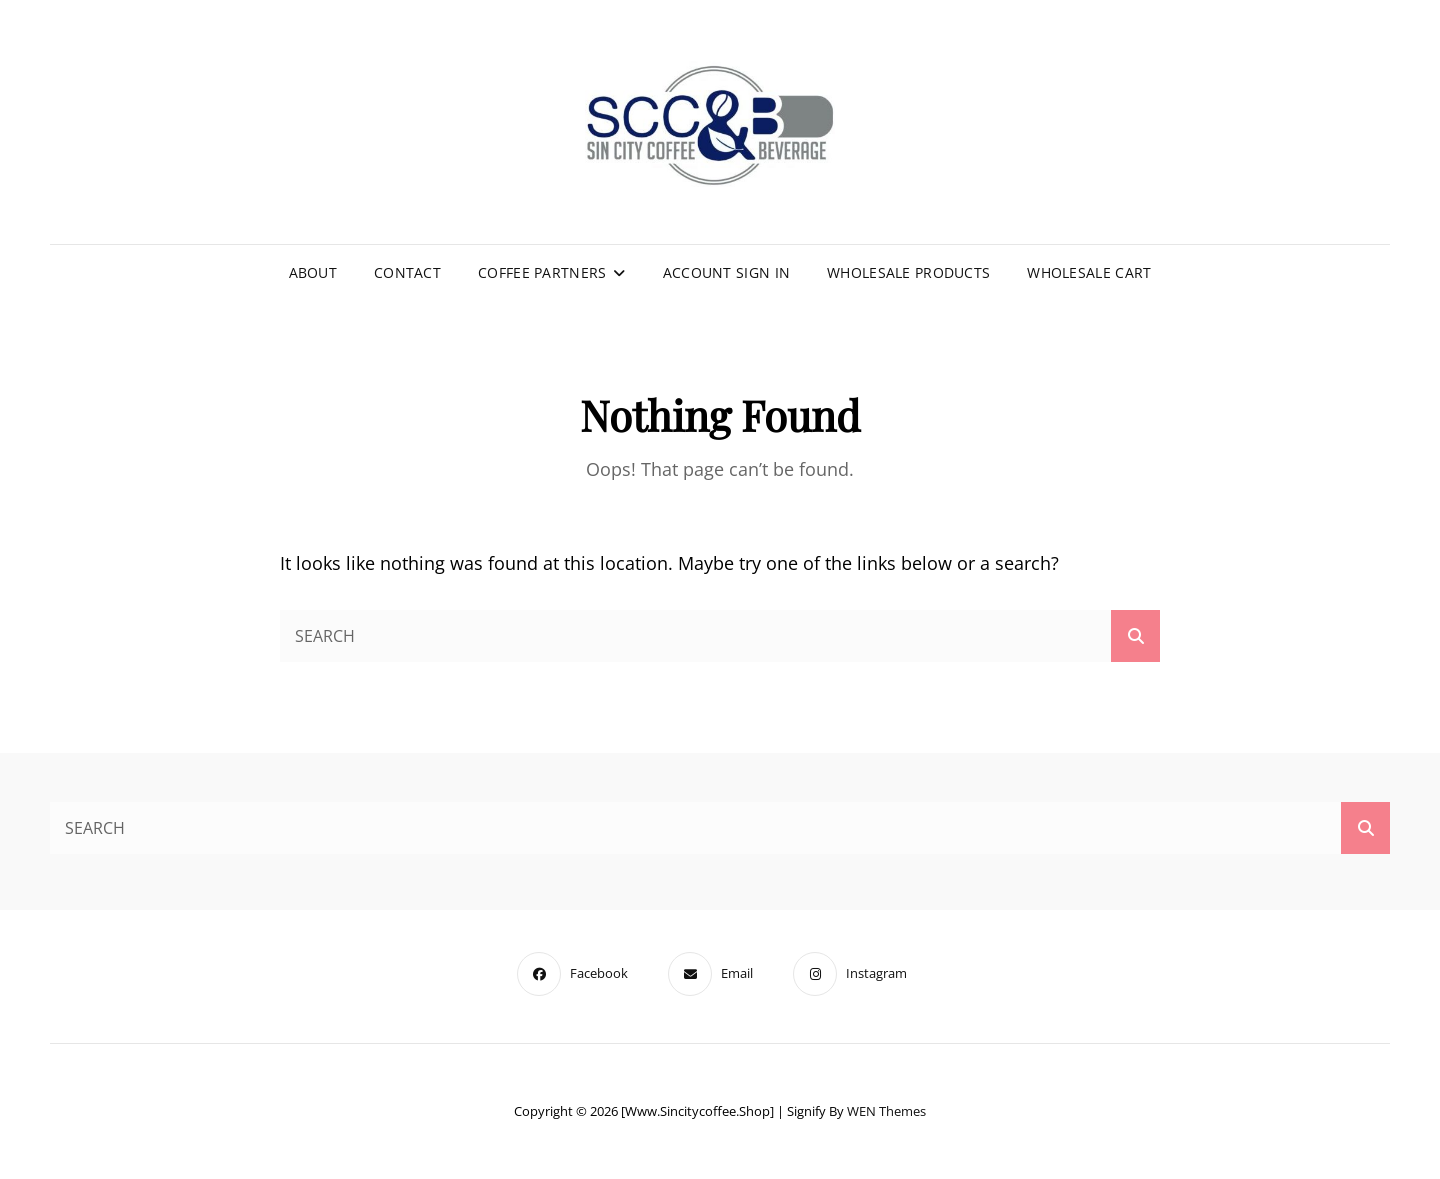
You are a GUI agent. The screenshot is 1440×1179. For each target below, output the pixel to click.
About (313, 272)
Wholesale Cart (1089, 272)
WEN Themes (886, 1111)
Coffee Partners (542, 272)
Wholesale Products (908, 272)
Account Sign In (726, 272)
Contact (407, 272)
